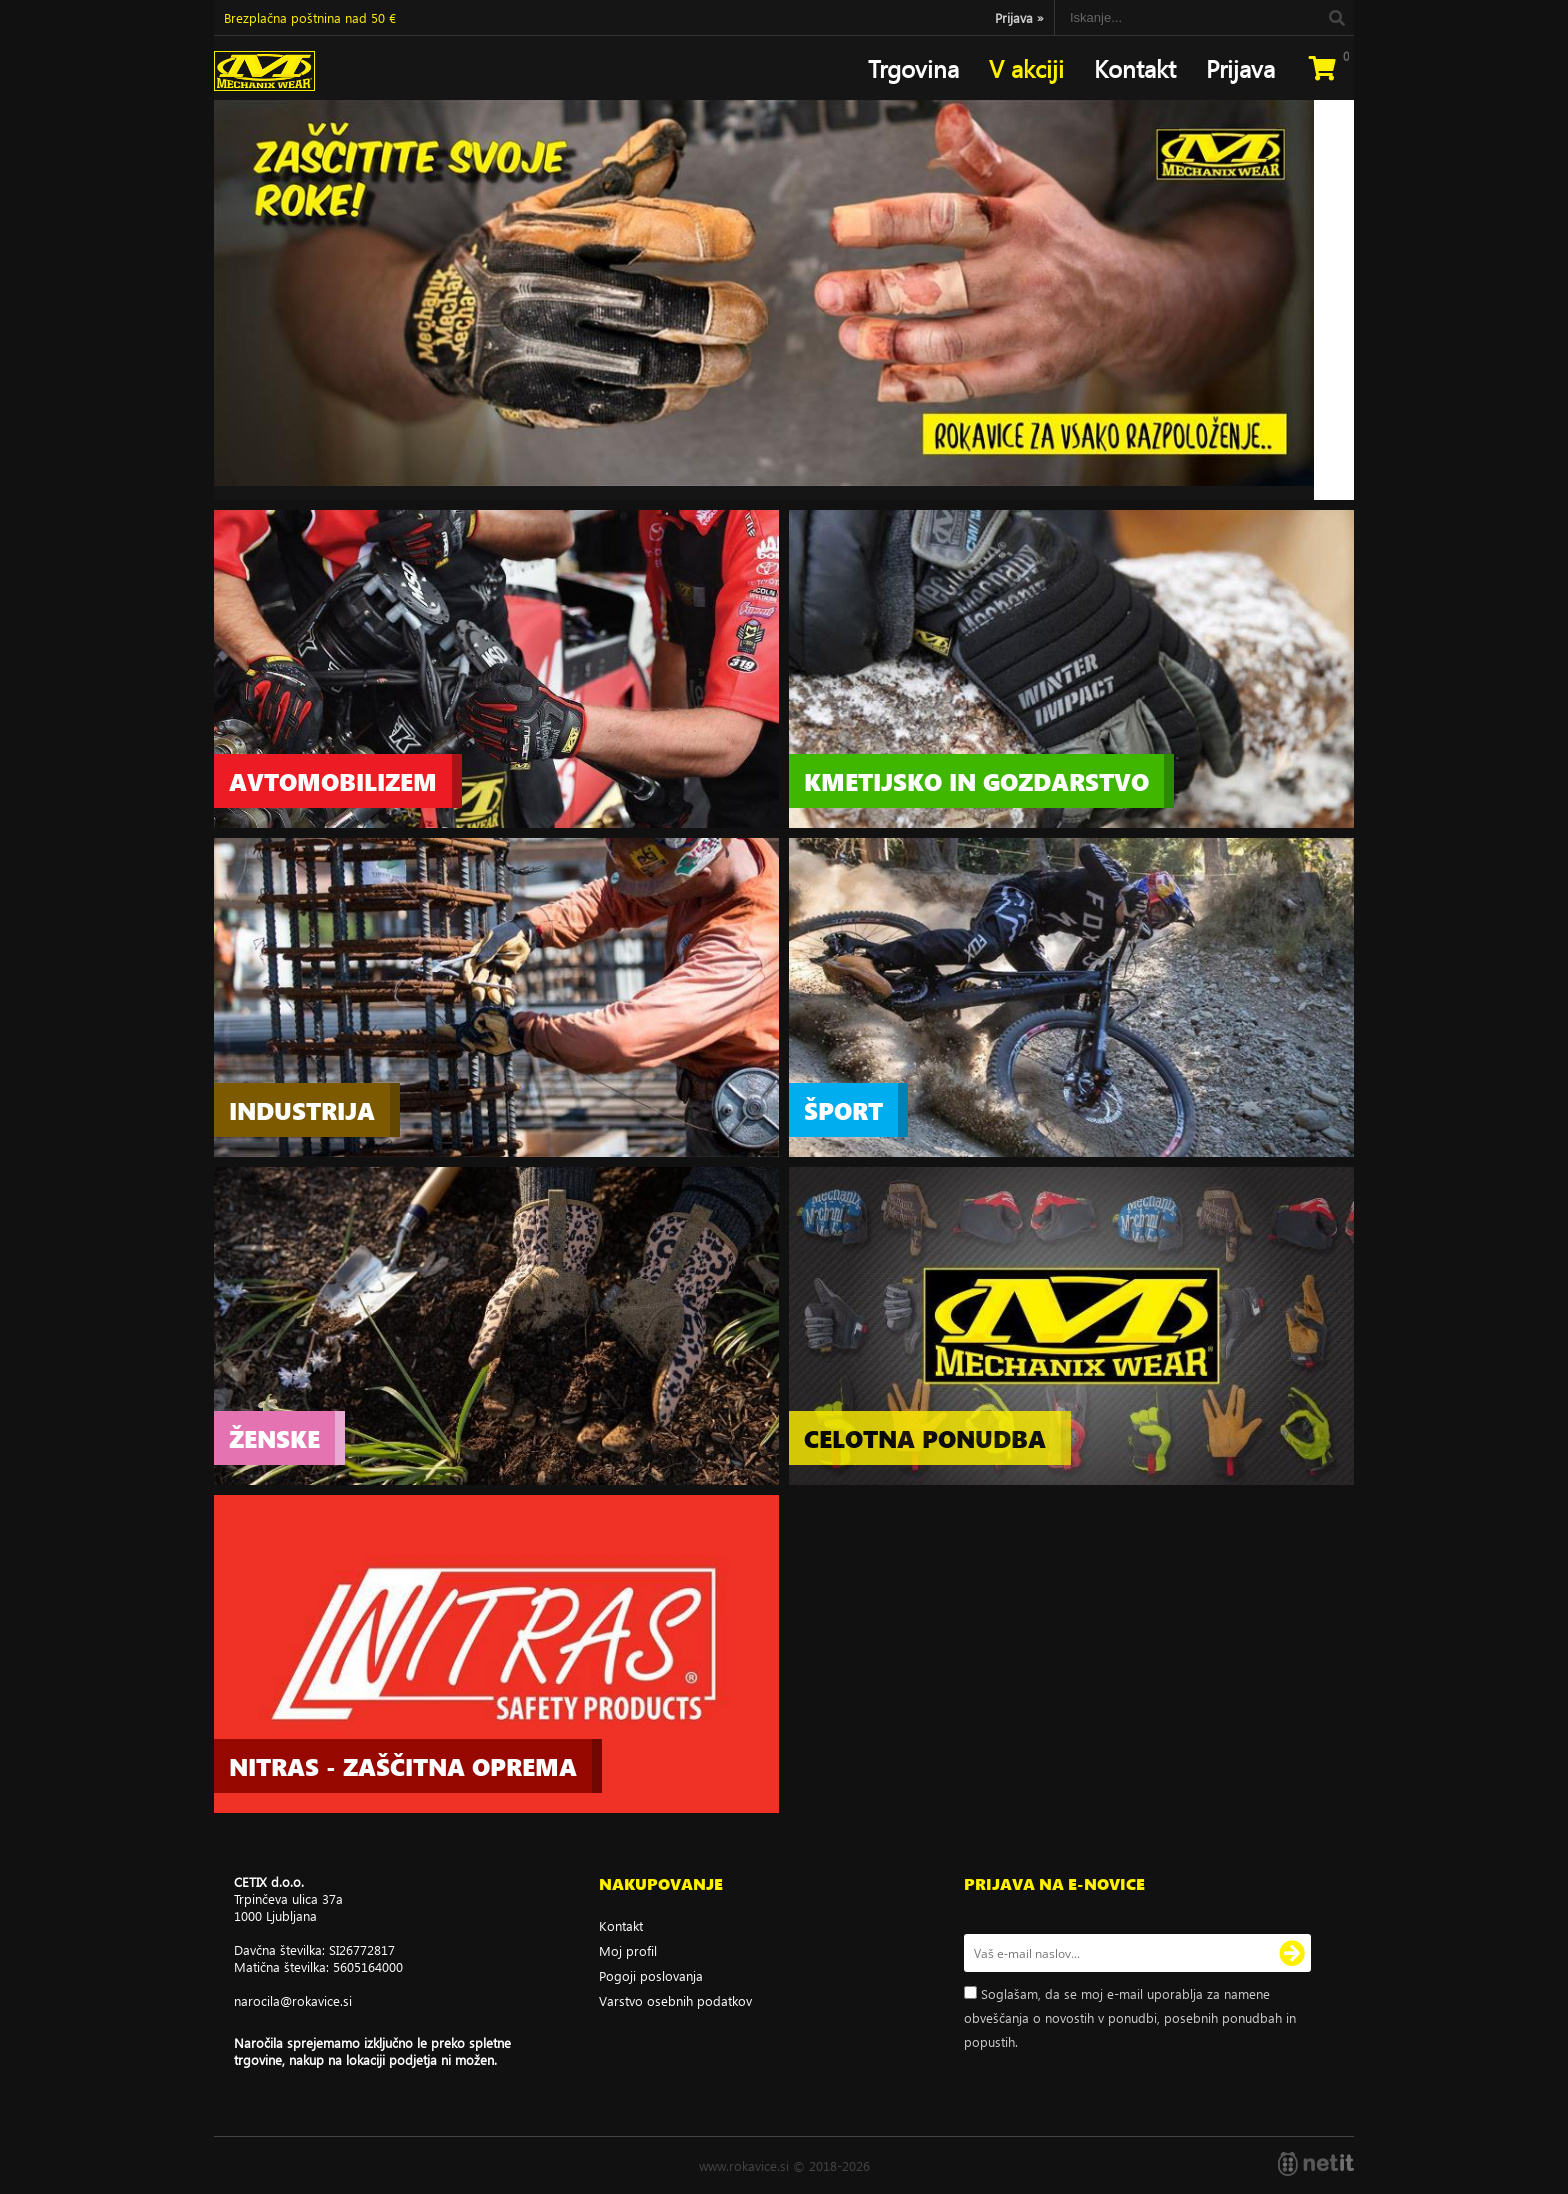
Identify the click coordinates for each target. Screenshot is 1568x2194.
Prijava (1019, 17)
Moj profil (628, 1950)
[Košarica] (1322, 68)
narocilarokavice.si (293, 2000)
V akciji (1026, 68)
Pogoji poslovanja (651, 1975)
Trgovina (913, 68)
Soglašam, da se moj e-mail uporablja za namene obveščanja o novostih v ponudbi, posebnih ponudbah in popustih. (1130, 2017)
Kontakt (1135, 68)
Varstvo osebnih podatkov (675, 2000)
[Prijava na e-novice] (1292, 1953)
